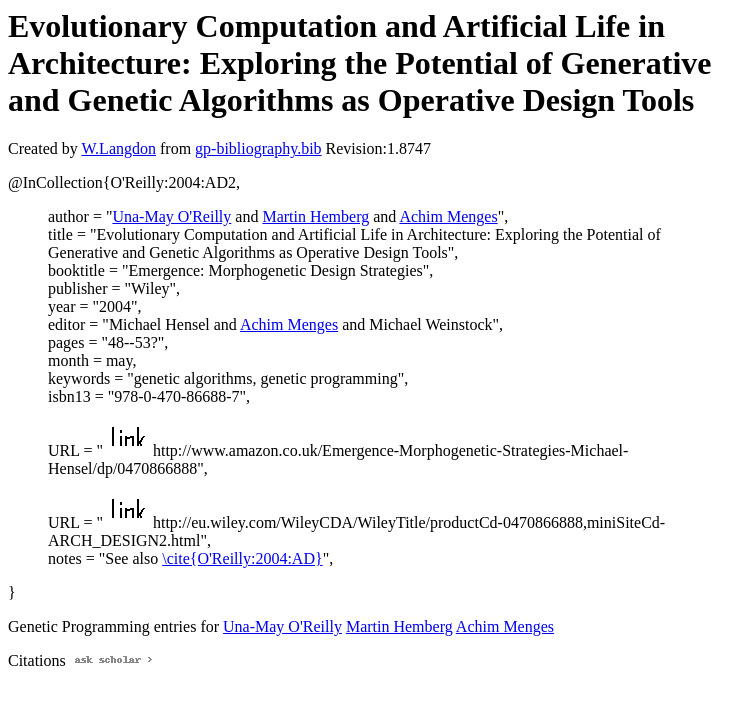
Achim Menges (448, 216)
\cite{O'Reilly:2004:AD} (242, 558)
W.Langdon (118, 148)
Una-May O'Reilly (171, 216)
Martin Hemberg (315, 216)
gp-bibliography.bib (258, 148)
